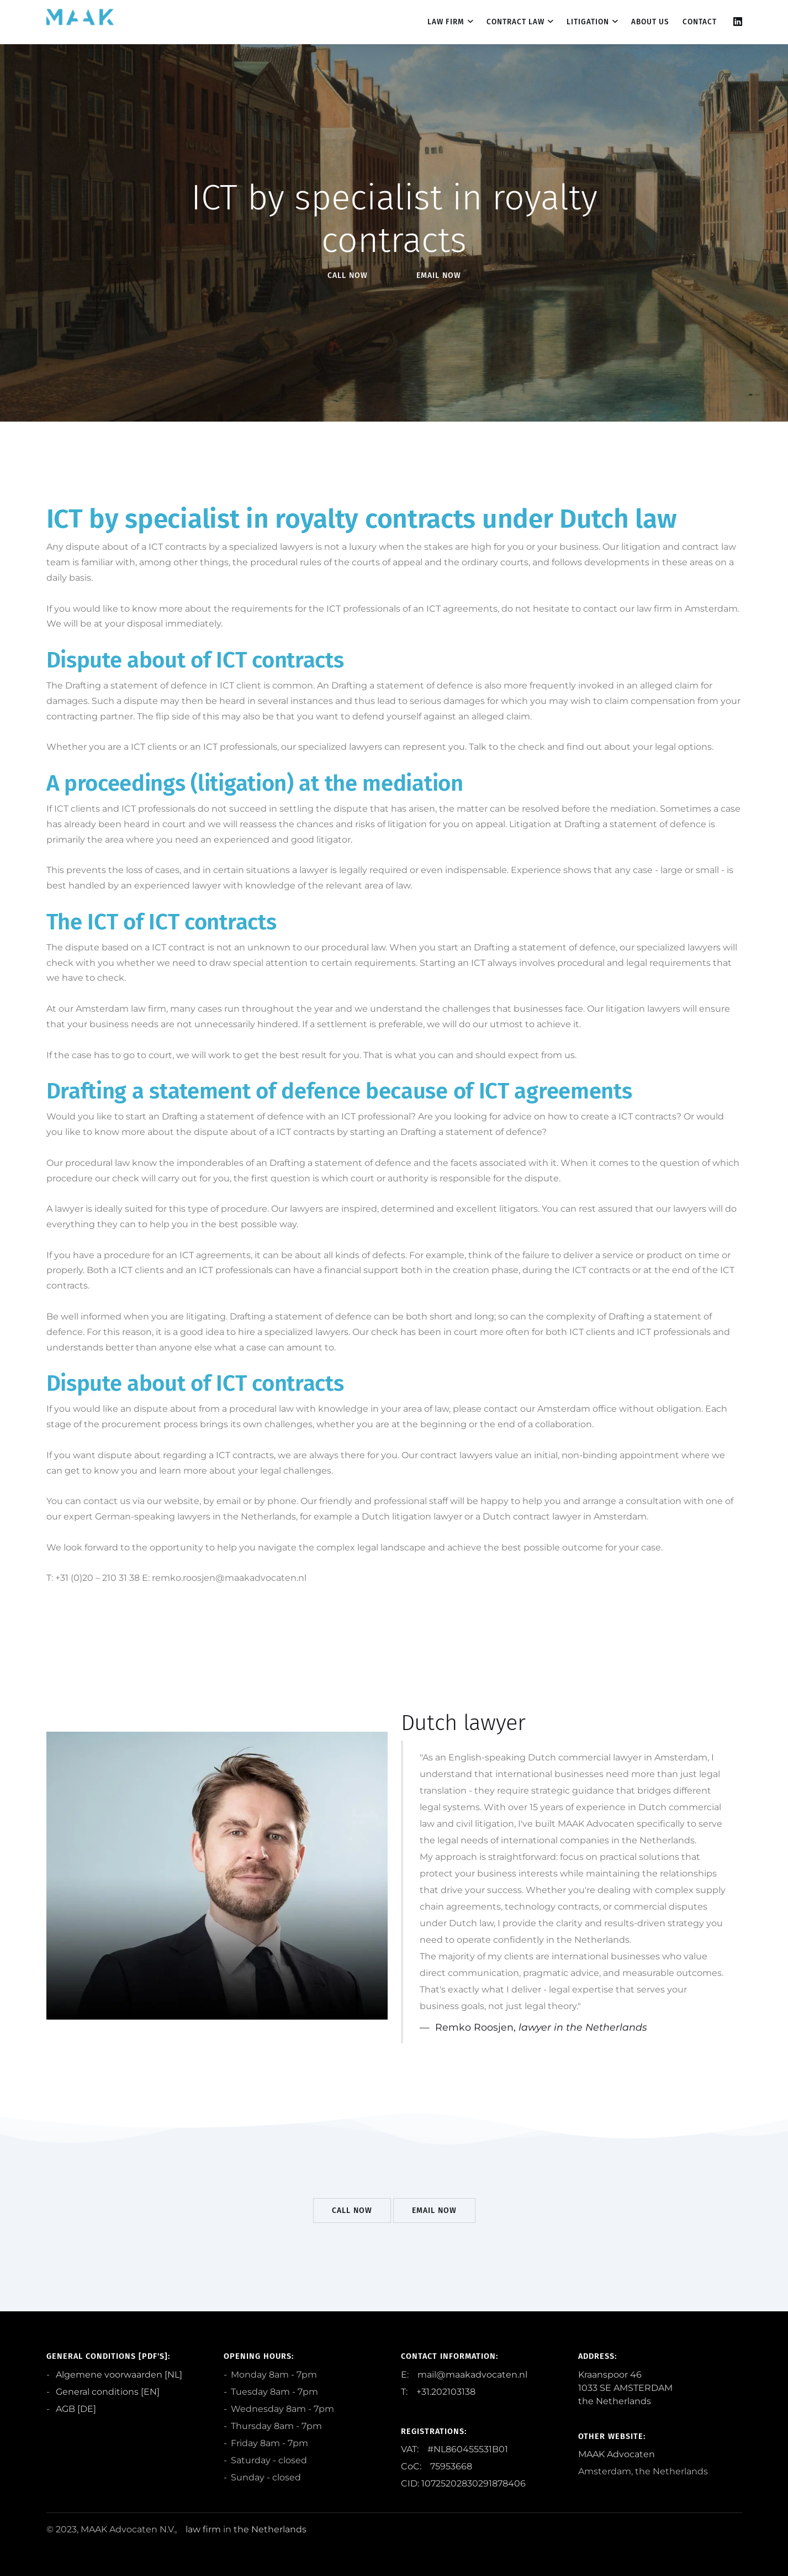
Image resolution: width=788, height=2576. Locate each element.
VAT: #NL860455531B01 (454, 2449)
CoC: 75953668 (436, 2466)
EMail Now (438, 275)
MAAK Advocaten (616, 2454)
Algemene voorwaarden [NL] (118, 2374)
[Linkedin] (737, 22)
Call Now (347, 275)
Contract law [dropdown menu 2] (515, 22)
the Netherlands (270, 2529)
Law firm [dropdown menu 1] (445, 22)
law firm (203, 2529)
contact (700, 22)
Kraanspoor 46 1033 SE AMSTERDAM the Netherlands (625, 2387)
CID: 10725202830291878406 (463, 2483)
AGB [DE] (75, 2409)
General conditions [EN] (107, 2391)
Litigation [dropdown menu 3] (588, 22)
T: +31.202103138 (438, 2391)
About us (650, 22)
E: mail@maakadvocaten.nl (464, 2374)
